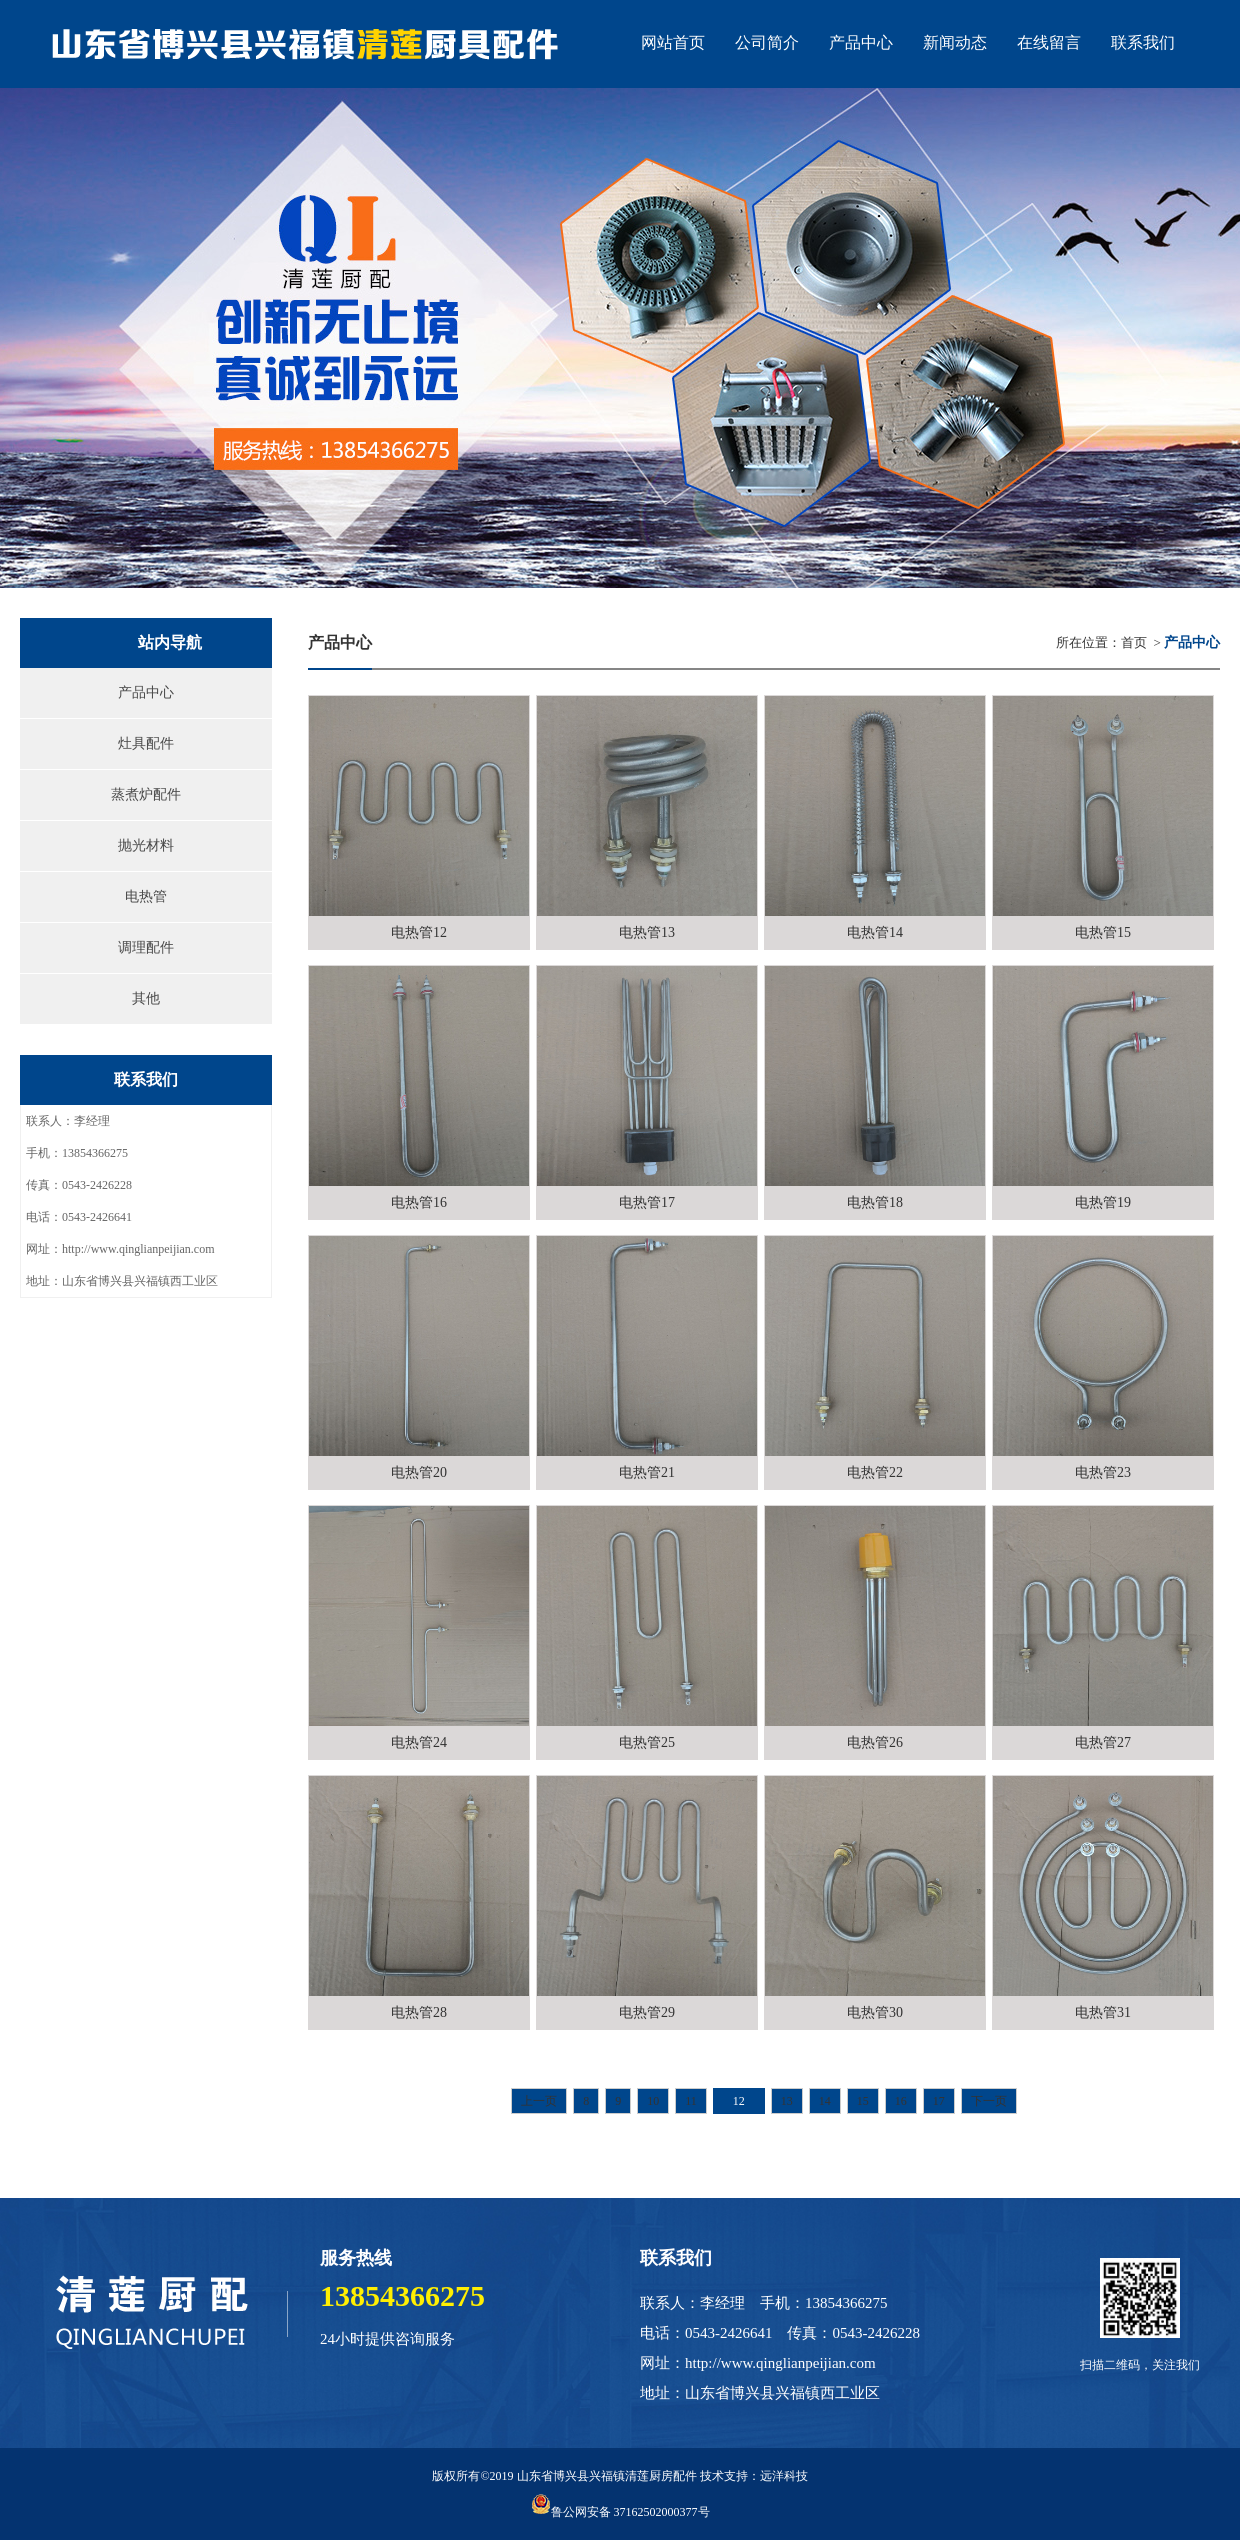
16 (901, 2101)
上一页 (539, 2101)
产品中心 (146, 692)
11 (691, 2101)
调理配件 (146, 947)
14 (825, 2101)
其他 (146, 998)
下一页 (989, 2101)
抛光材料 (146, 845)
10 (653, 2101)
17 (939, 2101)
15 (863, 2101)
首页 (1134, 642)
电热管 (146, 896)
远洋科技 (784, 2476)
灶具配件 (146, 743)
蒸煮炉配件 (146, 794)
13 (787, 2101)
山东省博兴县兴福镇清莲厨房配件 (607, 2476)
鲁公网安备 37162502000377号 (620, 2512)
